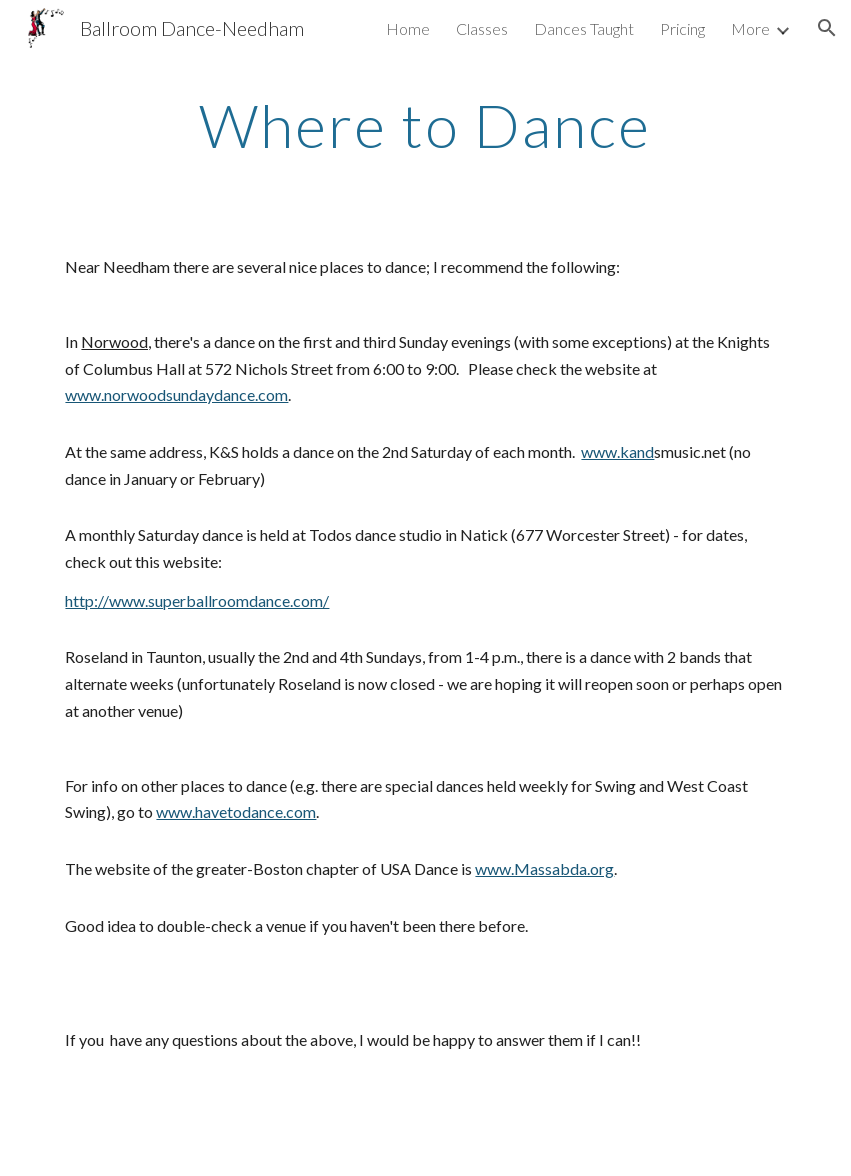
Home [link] (408, 28)
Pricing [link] (682, 28)
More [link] (750, 28)
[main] (425, 125)
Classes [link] (482, 28)
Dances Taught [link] (584, 28)
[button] (827, 28)
